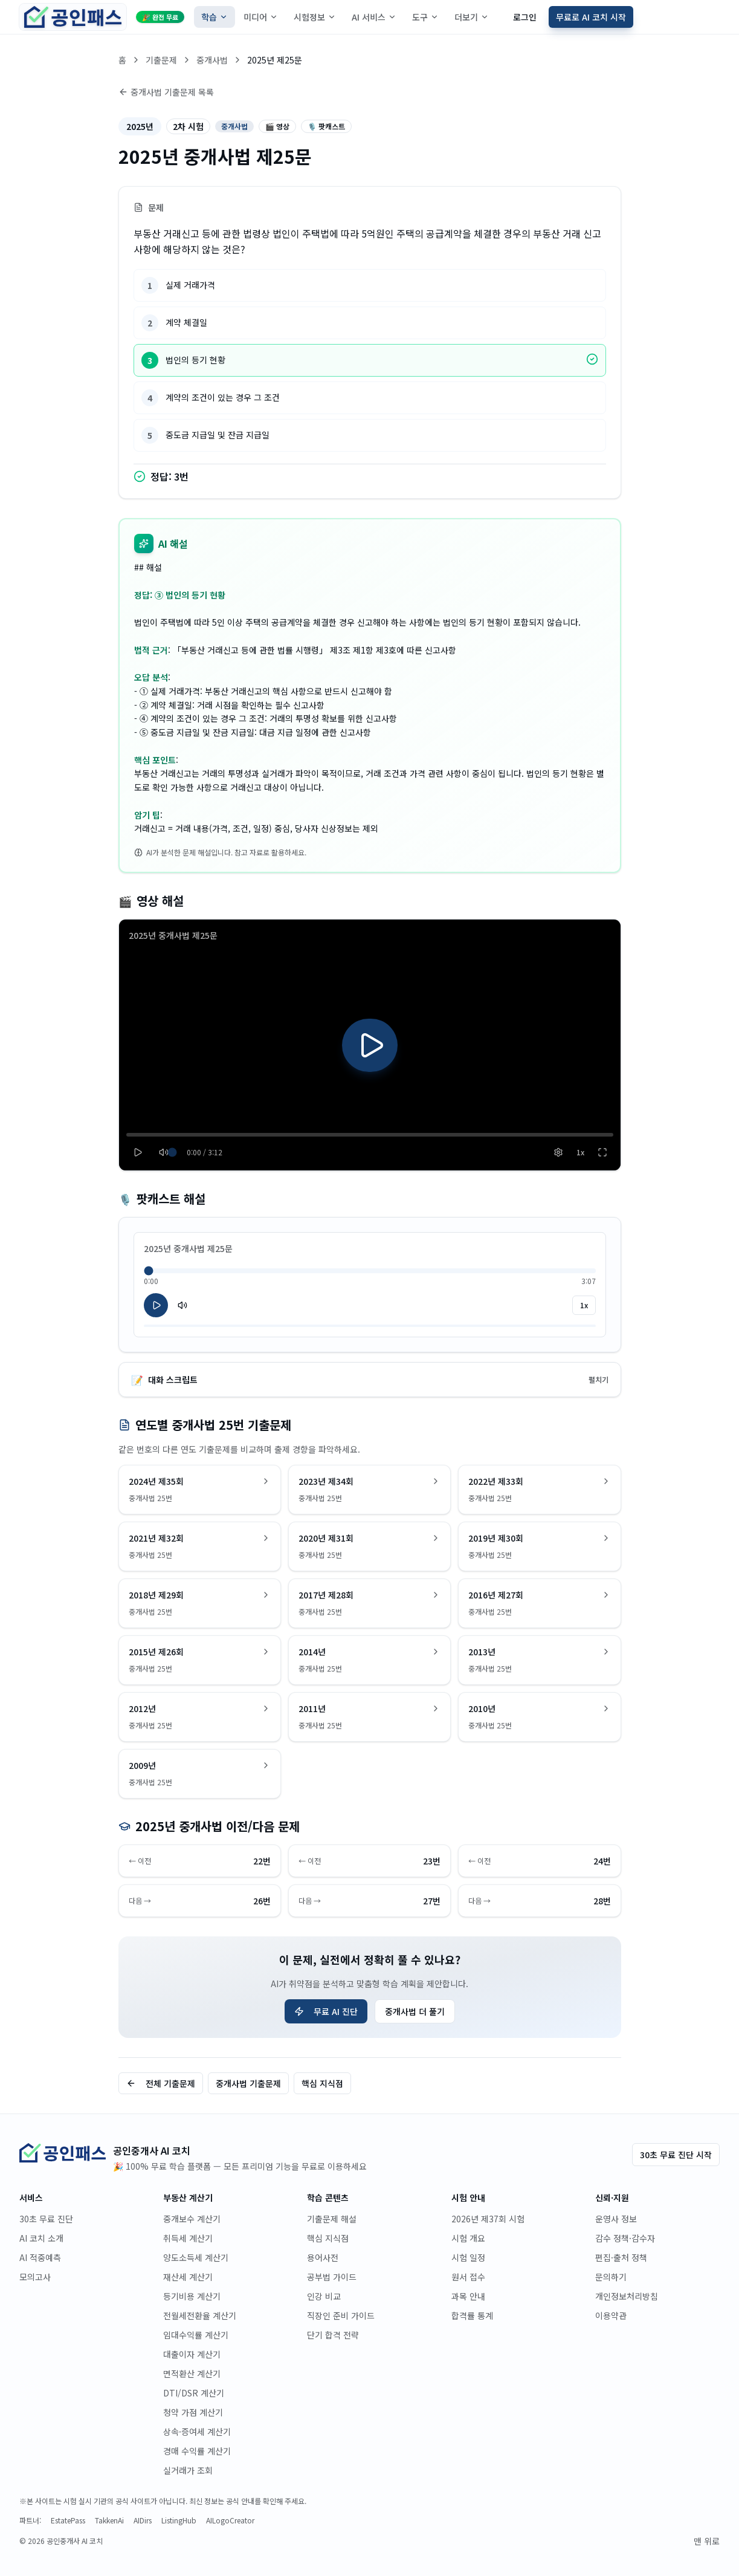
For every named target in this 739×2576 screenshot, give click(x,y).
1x (584, 1305)
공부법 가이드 (332, 2277)
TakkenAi (109, 2520)
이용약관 (611, 2315)
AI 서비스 (374, 17)
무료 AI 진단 (326, 2011)
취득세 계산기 (188, 2238)
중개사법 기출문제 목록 (166, 92)
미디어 (261, 17)
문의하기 (611, 2277)
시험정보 (315, 17)
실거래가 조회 (188, 2470)
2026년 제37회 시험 (487, 2219)
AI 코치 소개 (41, 2238)
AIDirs (143, 2520)
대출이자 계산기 (192, 2354)
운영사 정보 (616, 2219)
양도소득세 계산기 (195, 2257)
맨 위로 (707, 2541)
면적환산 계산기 (192, 2373)
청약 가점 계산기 (193, 2412)
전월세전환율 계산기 (199, 2315)
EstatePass (68, 2520)
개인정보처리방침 (626, 2296)
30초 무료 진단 (46, 2219)
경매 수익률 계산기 (197, 2451)
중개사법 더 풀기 (415, 2011)
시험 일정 (468, 2257)
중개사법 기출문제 (248, 2083)
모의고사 (35, 2277)
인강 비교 (324, 2296)
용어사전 (322, 2257)
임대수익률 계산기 (195, 2335)
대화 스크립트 (369, 1379)
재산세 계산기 (188, 2277)
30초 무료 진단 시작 (676, 2155)
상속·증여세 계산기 (197, 2431)
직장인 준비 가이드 (341, 2315)
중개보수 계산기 (192, 2219)
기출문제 (161, 60)
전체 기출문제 (160, 2083)
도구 (425, 17)
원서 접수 (468, 2277)
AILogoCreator (230, 2520)
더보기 (471, 17)
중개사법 (212, 60)
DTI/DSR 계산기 (193, 2393)
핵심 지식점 (322, 2083)
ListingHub (178, 2520)
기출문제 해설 (332, 2219)
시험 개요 (468, 2238)
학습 (214, 17)
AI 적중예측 (40, 2257)
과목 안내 (468, 2296)
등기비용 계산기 (192, 2296)
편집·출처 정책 (621, 2257)
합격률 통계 (472, 2315)
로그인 (525, 17)
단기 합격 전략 (333, 2335)
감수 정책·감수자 (625, 2238)
